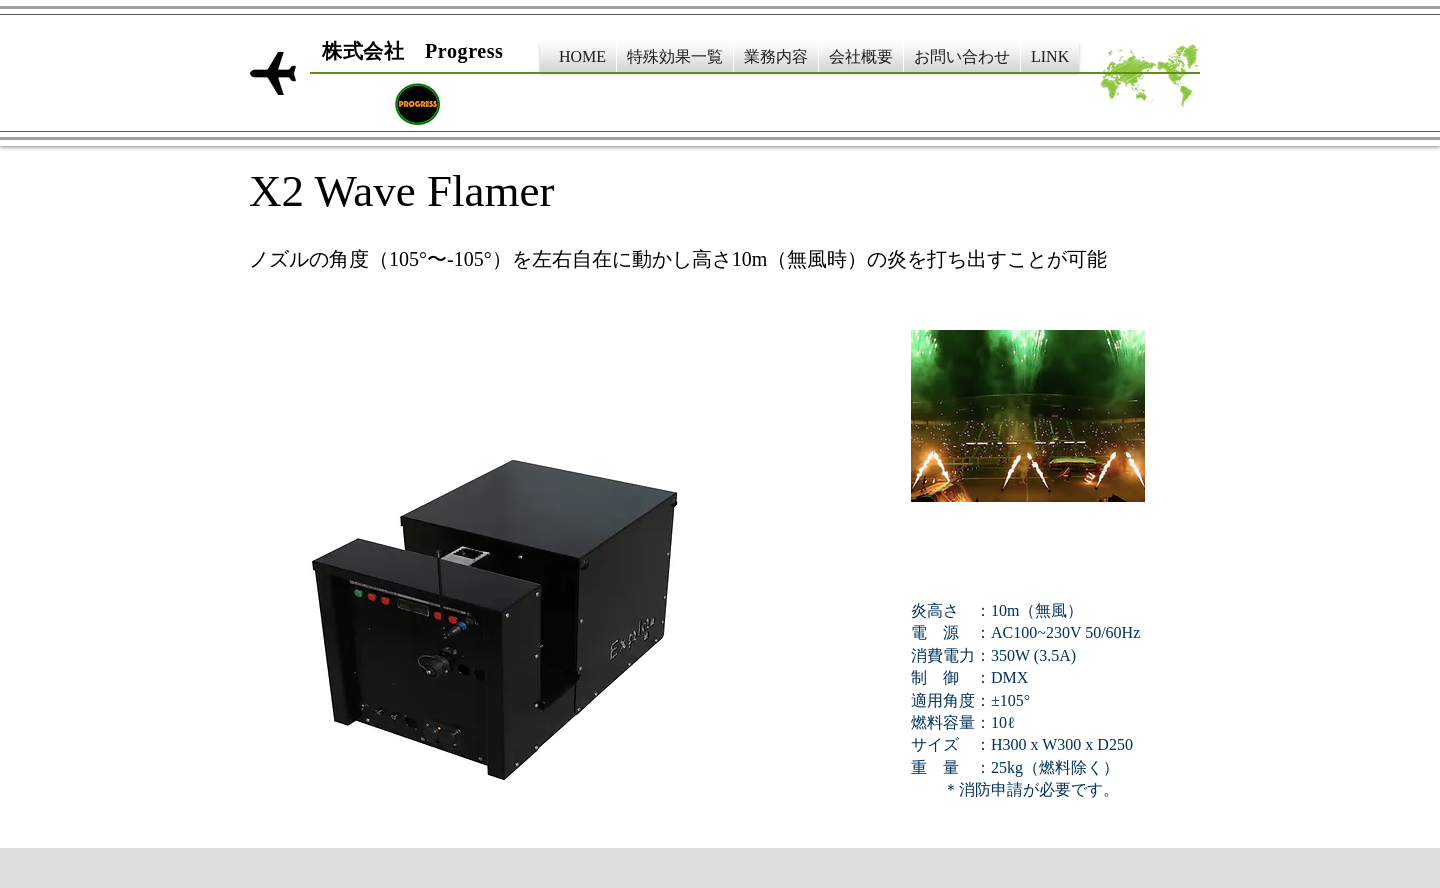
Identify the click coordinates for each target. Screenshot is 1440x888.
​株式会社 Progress (413, 51)
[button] (675, 57)
